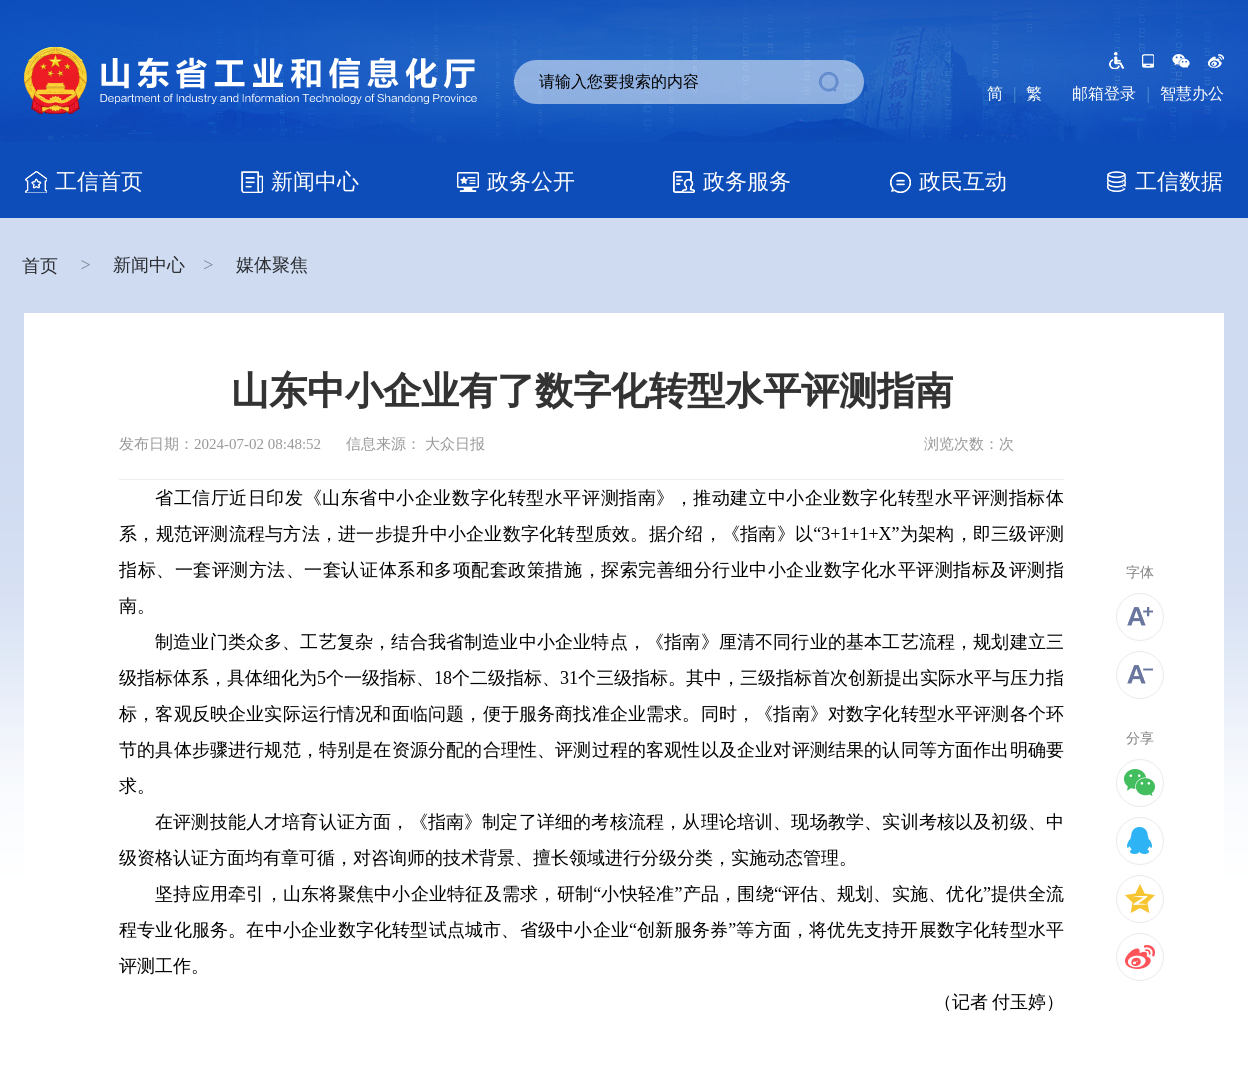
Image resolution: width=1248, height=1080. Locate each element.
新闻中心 (149, 265)
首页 (42, 266)
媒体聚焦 (272, 265)
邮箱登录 (1104, 93)
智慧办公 (1192, 93)
